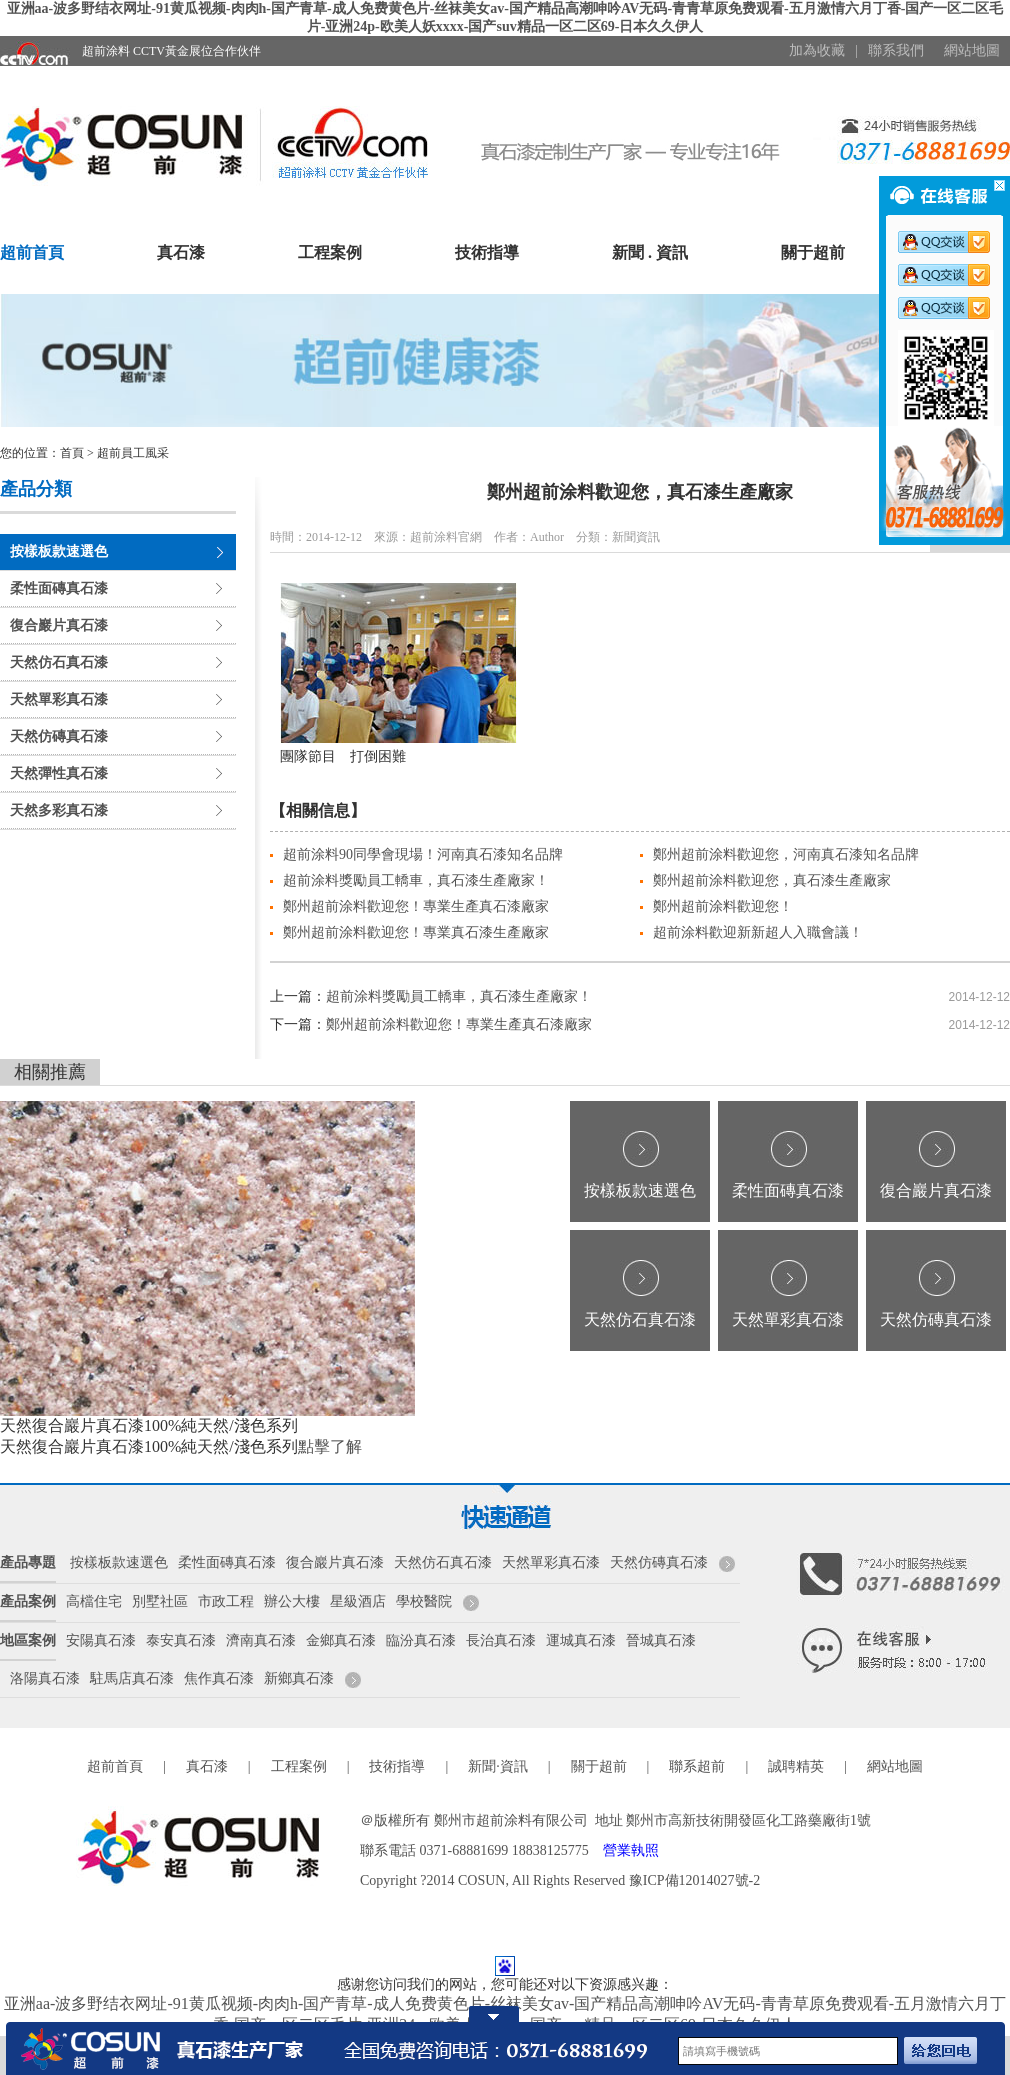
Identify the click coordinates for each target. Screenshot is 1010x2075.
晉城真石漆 (661, 1640)
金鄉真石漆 (341, 1640)
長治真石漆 (501, 1640)
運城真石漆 (581, 1640)
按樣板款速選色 (59, 551)
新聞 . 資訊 (650, 252)
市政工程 (226, 1601)
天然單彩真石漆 (59, 699)
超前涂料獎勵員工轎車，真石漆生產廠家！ (416, 880)
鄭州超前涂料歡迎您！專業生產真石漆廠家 (416, 906)
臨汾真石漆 (421, 1640)
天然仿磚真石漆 (59, 736)
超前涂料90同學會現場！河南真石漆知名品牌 (423, 854)
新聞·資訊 (498, 1766)
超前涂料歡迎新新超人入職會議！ (758, 932)
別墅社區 (160, 1601)
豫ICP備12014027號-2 (694, 1880)
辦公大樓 (292, 1601)
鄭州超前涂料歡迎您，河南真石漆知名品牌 (786, 854)
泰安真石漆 (181, 1640)
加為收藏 (817, 50)
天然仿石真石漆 (59, 662)
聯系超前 (697, 1766)
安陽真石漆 (101, 1640)
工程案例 (330, 252)
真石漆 (181, 252)
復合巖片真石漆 (59, 625)
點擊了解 (330, 1446)
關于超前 (813, 252)
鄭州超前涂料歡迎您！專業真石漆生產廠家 (416, 932)
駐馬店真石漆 (132, 1678)
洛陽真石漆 (45, 1678)
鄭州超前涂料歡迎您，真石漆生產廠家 (772, 880)
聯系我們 (896, 50)
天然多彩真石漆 (59, 810)
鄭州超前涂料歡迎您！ (723, 906)
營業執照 (631, 1850)
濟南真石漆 (261, 1640)
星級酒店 (358, 1601)
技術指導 (487, 252)
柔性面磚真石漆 (59, 588)
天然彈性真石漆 (59, 773)
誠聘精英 (796, 1766)
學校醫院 (424, 1601)
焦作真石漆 (219, 1678)
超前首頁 (32, 252)
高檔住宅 (94, 1601)
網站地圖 (972, 50)
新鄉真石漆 (299, 1678)
